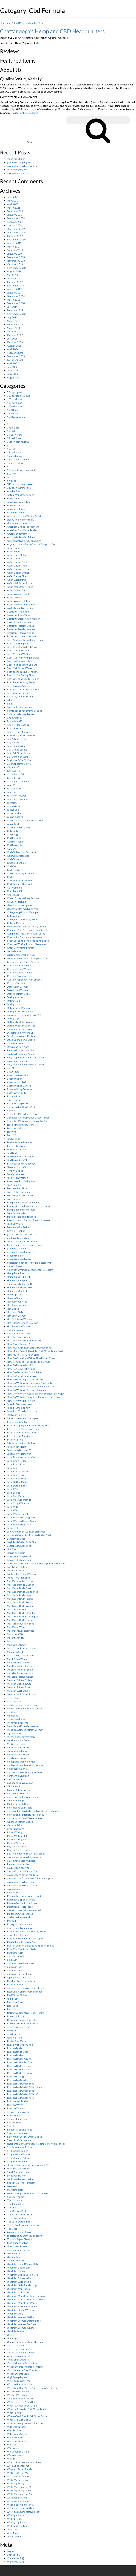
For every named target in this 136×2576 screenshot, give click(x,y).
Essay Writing (14, 1078)
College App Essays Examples (23, 912)
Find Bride (12, 1152)
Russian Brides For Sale (20, 2062)
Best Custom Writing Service (23, 657)
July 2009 (12, 338)
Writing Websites (17, 2525)
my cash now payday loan (21, 1736)
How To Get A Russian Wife (22, 1375)
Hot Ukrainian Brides (18, 1336)
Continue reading (28, 112)
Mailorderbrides (15, 1637)
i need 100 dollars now (19, 1404)
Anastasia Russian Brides (21, 537)
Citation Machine (16, 901)
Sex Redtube (14, 2122)
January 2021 (14, 214)
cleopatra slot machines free (22, 908)
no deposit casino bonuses (22, 1761)
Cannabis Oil (14, 777)
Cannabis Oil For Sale (18, 781)
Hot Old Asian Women (19, 1319)
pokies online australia (19, 1917)
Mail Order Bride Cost (19, 1588)
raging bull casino (16, 1977)
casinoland (13, 823)
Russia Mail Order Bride (20, 2044)
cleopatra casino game (19, 905)
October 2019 (15, 235)
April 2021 (12, 204)
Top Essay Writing (17, 2218)
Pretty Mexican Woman (20, 1924)
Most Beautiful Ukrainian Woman (25, 1729)
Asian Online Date (17, 590)
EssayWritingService (18, 1103)
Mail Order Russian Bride (20, 1623)
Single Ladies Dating (18, 2157)
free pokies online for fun (21, 1209)
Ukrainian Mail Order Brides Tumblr (26, 2299)
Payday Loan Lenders (18, 1864)
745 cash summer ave (19, 487)
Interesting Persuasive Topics (24, 1428)
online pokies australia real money (25, 1814)
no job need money (17, 1768)
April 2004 (12, 349)
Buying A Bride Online (19, 760)
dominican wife (15, 1043)
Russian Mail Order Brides (21, 2090)
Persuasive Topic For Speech (23, 1903)
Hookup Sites (14, 1298)
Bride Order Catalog (18, 724)
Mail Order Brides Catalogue (22, 1616)
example (11, 1110)
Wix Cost (12, 2444)
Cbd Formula (14, 838)
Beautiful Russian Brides (20, 625)
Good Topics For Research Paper (25, 1244)
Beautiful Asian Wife (18, 615)
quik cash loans (15, 1970)
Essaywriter (13, 1096)
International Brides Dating (22, 1432)
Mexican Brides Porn (18, 1687)
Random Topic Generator (21, 1980)
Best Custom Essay (18, 650)
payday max (13, 1888)
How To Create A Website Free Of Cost (29, 1361)
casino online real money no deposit (26, 820)
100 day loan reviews (18, 395)
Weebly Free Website (19, 2391)
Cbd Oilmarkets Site (18, 855)
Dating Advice (15, 997)
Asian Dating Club (17, 562)
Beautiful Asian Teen (18, 611)
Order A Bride (14, 1825)
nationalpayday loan (18, 1754)
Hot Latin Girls (15, 1312)
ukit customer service (19, 2249)
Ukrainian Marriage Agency (22, 2306)
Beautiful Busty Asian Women (23, 618)
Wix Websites (15, 2455)
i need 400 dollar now (18, 1407)
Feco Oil (11, 1135)
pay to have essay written (21, 1860)
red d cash (12, 1998)
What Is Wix (14, 2412)
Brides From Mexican (18, 731)
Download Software (18, 1046)
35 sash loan (14, 438)
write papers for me (18, 2501)
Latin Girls (12, 1489)
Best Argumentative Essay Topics (26, 639)
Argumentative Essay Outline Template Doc (31, 544)
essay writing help (17, 1082)
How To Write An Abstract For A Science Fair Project (36, 1393)
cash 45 (11, 784)
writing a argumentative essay (23, 2511)
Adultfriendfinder (16, 508)
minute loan (13, 1697)
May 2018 (12, 274)
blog (9, 703)
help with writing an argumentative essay (30, 1269)
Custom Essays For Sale (20, 972)
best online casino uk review (22, 671)
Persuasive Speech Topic (21, 1899)
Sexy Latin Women (17, 2133)
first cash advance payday (21, 1163)
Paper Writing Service (19, 1839)
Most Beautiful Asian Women (23, 1726)
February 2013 (15, 324)
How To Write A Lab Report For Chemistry (30, 1386)
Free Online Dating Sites (20, 1191)
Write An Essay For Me (19, 2469)
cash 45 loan (14, 788)
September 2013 (16, 313)
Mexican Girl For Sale (18, 1690)
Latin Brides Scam (17, 1478)
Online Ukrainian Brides (20, 1821)
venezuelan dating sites (20, 2356)
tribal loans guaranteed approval (24, 2235)
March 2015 (13, 299)
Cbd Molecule (14, 845)
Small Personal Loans (18, 2172)
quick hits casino (16, 1956)
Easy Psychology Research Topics (25, 1064)
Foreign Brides (15, 1170)
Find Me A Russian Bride (20, 1156)
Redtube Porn (15, 2002)
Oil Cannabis (14, 1786)
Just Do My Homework (19, 1453)
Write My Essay (15, 2483)
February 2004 (15, 352)
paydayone (13, 1892)
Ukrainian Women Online (21, 2327)
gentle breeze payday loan (21, 1234)
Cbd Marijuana (15, 841)
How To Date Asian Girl (20, 1365)
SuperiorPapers (15, 2196)
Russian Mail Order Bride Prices (24, 2087)
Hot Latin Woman (16, 1315)
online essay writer (17, 1793)
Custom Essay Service (19, 965)
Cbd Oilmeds (14, 859)
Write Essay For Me (18, 2472)
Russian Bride (14, 2048)
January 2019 (14, 253)
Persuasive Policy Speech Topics (25, 1896)
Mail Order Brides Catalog (21, 1612)
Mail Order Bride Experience (22, 1591)
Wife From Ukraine (17, 2433)
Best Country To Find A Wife (23, 646)
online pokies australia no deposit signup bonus (33, 1811)
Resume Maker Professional (22, 2023)
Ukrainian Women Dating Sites (24, 2320)
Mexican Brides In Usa (19, 1683)
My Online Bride (16, 1743)
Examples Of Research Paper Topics (27, 1121)
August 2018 (14, 271)
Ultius (10, 2334)
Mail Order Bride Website (21, 1605)
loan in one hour (16, 1552)
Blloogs (11, 700)
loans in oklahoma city (19, 1559)
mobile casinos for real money (23, 1704)
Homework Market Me (19, 1287)
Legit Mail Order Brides (20, 1545)
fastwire (11, 1131)
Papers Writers (15, 1842)
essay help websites (18, 1075)
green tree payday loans (20, 162)
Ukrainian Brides (16, 2271)
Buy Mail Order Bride (18, 753)
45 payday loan (15, 455)
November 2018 (16, 260)
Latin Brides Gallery (18, 1471)
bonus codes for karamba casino (24, 710)
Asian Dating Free (17, 565)
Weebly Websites (17, 2394)
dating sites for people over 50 (24, 1014)
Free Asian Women (17, 1177)
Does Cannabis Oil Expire (21, 1039)
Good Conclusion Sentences (23, 1241)
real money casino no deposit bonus (27, 1988)
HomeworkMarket (17, 1290)
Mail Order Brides (16, 1609)
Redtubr (11, 2009)
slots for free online (18, 2168)
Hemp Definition (16, 1273)
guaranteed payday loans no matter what (29, 1262)
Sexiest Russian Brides (19, 2129)
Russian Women (16, 2108)
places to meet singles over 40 (24, 1910)
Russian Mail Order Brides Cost (24, 2094)
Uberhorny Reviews (18, 2246)
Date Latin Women (17, 990)
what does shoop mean (20, 2398)
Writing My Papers (17, 2522)
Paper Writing (14, 1832)
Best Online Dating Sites (21, 675)
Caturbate (13, 830)
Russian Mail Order (17, 2080)
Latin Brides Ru (15, 1474)
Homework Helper (17, 1280)
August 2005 (14, 345)
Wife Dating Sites (17, 2426)
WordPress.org (15, 2561)
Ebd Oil (11, 1068)
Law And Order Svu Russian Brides (26, 1531)
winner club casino (17, 2440)
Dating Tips (13, 1018)
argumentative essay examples (24, 540)
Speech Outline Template (21, 2182)
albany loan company (18, 523)
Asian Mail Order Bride (19, 583)
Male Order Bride (16, 1644)
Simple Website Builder (20, 2147)
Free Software (15, 1223)
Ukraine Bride (14, 2253)
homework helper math (20, 1283)
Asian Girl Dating (16, 579)
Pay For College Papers (20, 1850)
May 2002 (12, 370)
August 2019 (14, 243)
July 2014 (12, 306)
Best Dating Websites (19, 661)
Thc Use (11, 2207)
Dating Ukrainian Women (21, 1022)
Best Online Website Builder (23, 678)
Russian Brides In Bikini (20, 2065)
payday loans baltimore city (22, 1871)
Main (9, 1641)
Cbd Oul (11, 866)
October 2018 (15, 264)
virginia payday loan (17, 169)
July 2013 (12, 317)
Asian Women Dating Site (21, 604)
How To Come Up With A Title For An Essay (31, 1358)
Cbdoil (10, 876)
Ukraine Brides (15, 2256)
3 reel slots (13, 427)
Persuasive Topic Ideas (20, 1906)
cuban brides (14, 951)
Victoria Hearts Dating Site (22, 2363)
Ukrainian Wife (15, 2313)
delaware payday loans (19, 1029)
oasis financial (14, 1779)
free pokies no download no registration (29, 1206)
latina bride (13, 1528)
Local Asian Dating (17, 1566)
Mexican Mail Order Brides (21, 1694)
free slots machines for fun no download (29, 1220)
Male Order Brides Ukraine (21, 1648)
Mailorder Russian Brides (20, 1630)
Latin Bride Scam (16, 1464)
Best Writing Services (19, 692)
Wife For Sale (14, 2430)
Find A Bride (13, 1138)
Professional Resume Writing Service (27, 1931)
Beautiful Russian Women (21, 629)
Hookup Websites (17, 1301)
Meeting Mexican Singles (21, 1669)
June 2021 (13, 197)
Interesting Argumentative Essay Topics (29, 1425)
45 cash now (14, 452)
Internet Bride (15, 1439)
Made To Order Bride (18, 1577)
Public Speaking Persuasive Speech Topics (30, 1945)
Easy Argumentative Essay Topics (25, 1057)
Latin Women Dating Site (21, 1517)
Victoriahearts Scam (18, 2373)
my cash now (14, 1733)
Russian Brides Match (19, 2069)
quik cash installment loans (22, 1963)
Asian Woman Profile (18, 593)
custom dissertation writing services (27, 958)
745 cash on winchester (20, 484)
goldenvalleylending (18, 1237)
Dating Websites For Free (21, 1025)
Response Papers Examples (22, 2019)
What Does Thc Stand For (21, 2402)
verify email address (18, 2359)
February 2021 (15, 211)
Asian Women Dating (18, 600)
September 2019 (16, 239)
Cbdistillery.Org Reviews (20, 873)
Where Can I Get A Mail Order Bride (27, 2416)
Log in (10, 2551)
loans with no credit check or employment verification (36, 1563)
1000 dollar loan (15, 406)
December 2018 (16, 257)
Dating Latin (14, 1004)
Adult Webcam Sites (18, 501)
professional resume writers (22, 1927)
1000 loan (12, 409)
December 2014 (16, 303)
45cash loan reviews (18, 459)
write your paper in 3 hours (22, 2508)
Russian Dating (15, 2076)
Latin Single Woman (18, 1503)
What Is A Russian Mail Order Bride (26, 2409)
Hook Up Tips (14, 1294)
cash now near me (17, 799)
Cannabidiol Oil (15, 774)
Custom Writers (16, 983)
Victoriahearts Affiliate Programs (25, 2366)
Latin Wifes (13, 1510)
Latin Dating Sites (17, 1485)
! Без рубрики (14, 392)
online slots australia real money (24, 1818)
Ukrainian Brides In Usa (20, 2278)
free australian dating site (21, 1181)
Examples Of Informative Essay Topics (28, 1117)
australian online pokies (20, 608)
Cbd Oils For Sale (16, 862)
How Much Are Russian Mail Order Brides (30, 1347)
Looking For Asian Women (21, 1574)
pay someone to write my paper (24, 1857)
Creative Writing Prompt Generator (27, 944)
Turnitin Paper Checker (20, 2239)
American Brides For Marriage (23, 526)
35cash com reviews (18, 441)
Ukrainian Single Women (20, 2310)
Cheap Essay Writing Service (23, 898)
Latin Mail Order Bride (19, 1499)
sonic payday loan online (20, 2179)
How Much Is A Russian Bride (23, 1354)
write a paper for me (18, 2465)
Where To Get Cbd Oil (19, 2419)
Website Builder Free (18, 2380)
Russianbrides (15, 2115)
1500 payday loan (16, 416)
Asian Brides (14, 551)
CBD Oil (11, 848)
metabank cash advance (20, 1676)
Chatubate (13, 894)
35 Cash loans (14, 434)
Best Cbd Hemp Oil (17, 643)
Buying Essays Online (19, 763)
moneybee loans (16, 158)
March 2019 (13, 246)
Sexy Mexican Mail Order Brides (24, 2136)
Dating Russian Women (20, 1011)
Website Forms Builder (19, 2384)
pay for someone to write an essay (26, 1853)
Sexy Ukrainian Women (19, 2140)
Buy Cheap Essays (17, 749)
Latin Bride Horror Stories (21, 1457)
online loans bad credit (19, 1807)
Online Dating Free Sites (20, 1789)
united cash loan (16, 2345)
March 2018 (13, 278)
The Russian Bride (17, 2210)
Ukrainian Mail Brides (18, 2288)
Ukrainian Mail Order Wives (22, 2302)
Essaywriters (14, 1099)
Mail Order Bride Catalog (20, 1584)
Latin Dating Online (18, 1482)
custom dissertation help (21, 954)
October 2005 (15, 342)
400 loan (11, 448)
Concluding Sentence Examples (24, 937)
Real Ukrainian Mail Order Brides (24, 1991)
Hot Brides (13, 1308)
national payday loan (18, 1750)
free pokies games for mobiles (23, 1202)
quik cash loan (14, 1966)
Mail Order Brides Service (21, 1620)
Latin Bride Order (16, 1460)
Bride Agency (14, 717)
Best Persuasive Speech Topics (24, 689)
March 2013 (13, 320)
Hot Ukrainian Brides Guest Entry (25, 1340)
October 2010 (15, 331)
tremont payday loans (19, 2232)
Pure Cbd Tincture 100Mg (21, 1949)
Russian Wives (15, 2104)
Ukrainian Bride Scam (18, 2267)
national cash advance (19, 1747)
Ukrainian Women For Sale (21, 2324)
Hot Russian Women (18, 1326)
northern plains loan (18, 1775)
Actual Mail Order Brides (20, 494)
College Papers (15, 922)
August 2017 (14, 289)
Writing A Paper (16, 2515)
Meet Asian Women (18, 1658)
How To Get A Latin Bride (21, 1368)
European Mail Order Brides (22, 1106)
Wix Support (14, 2448)
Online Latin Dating (18, 1804)
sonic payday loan (16, 2175)
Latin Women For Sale (19, 1524)
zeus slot (12, 2529)
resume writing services (20, 2026)
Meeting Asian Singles (19, 1666)
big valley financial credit (20, 696)
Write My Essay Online (19, 2490)
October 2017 (15, 281)
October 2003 (15, 359)
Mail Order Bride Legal (19, 1595)
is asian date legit (16, 1446)
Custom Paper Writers (19, 976)
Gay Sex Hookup (16, 1230)
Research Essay (15, 2016)
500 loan (11, 473)
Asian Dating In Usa (18, 569)
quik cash (12, 1959)
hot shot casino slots (18, 1333)
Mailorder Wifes (16, 1634)
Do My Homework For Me (21, 1036)
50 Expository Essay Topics (22, 470)
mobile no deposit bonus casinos (25, 1708)
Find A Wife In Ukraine (19, 1142)
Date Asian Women (18, 986)
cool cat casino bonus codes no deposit (28, 940)
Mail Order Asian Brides (20, 1581)
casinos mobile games (19, 827)
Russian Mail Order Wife (20, 2097)
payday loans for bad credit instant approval (31, 1878)
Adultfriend (13, 505)
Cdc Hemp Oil (14, 891)
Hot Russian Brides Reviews (22, 1322)
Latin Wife (12, 1506)
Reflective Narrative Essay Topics (25, 2012)
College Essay (14, 915)
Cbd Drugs (13, 834)
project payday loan (18, 1934)
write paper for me (17, 2497)
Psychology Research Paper (22, 1942)
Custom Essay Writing (19, 968)
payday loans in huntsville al (22, 165)
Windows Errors (16, 2437)
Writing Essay (14, 2518)
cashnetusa (13, 806)
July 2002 (12, 366)
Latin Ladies (13, 1492)
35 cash (11, 431)
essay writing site (17, 1092)
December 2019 (16, 228)
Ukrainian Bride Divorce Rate (23, 2264)
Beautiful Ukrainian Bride (20, 632)
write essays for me (18, 2476)
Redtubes (12, 2005)
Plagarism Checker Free (20, 1913)
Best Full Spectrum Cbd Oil (22, 664)
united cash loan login (19, 2348)
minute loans (14, 1701)
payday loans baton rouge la (22, 1874)
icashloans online (16, 1414)
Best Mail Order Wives (19, 668)
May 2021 (12, 200)
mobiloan (12, 1712)
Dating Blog (13, 1000)
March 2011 (13, 327)
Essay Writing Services (19, 1089)
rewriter (11, 2030)
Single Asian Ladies (17, 2150)
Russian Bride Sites (17, 2051)
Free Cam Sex (14, 1184)
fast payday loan (16, 1128)
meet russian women (18, 1662)
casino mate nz (15, 816)
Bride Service (14, 728)
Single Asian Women (18, 2154)
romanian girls (14, 2037)
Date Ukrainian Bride (18, 993)
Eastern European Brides (21, 1050)
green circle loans (16, 1248)
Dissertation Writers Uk (20, 1032)
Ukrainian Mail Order (18, 2292)
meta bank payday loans (20, 1673)
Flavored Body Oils (17, 1167)
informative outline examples (23, 1418)
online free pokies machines (22, 1796)
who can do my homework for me (25, 2423)
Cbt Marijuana (14, 887)
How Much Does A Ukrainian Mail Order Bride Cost (35, 1351)
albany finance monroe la (20, 519)
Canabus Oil (14, 767)
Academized (14, 491)
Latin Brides (13, 1467)
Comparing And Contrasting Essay (26, 933)
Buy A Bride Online (17, 738)
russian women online (19, 2111)
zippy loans (13, 2532)
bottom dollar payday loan (21, 714)
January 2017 (14, 292)
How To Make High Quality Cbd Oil (26, 1379)
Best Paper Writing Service (22, 682)
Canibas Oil (13, 770)
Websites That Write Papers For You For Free (32, 2387)
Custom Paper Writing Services (24, 979)
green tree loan (15, 1255)
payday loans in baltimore (21, 1881)
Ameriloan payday (17, 533)
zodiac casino (14, 2536)
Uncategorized (15, 2338)
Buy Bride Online (16, 746)
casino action (14, 813)
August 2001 (14, 377)
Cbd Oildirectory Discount (21, 852)
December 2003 (16, 356)
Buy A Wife (13, 742)
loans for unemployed (19, 1556)
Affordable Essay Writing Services (26, 516)
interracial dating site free (21, 1443)
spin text (12, 2186)
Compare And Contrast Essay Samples (28, 930)
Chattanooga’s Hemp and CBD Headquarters (52, 31)
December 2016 (16, 296)
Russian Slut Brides (17, 2101)
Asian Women (14, 597)
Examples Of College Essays (22, 1114)
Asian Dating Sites (17, 576)
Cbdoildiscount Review (20, 880)
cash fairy (12, 792)
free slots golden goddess (21, 1216)
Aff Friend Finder (16, 512)
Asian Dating (14, 558)
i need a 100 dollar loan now (22, 1411)
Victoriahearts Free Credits (22, 2370)
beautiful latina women (19, 622)
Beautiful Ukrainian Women (22, 636)
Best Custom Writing (19, 654)
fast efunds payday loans (21, 1124)
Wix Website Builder (18, 2451)
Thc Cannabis (14, 2200)
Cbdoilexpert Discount (19, 884)
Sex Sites (12, 2126)
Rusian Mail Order (17, 2041)
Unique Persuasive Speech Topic (25, 2341)
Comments (15, 2558)
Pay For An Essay (16, 1846)
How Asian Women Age (20, 1344)
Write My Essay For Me (19, 2486)
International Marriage (19, 1436)
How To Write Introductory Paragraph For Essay (33, 1397)
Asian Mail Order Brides (20, 586)
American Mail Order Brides (22, 530)
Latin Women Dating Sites (21, 1520)
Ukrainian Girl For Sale (19, 2281)
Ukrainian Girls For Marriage (22, 2285)
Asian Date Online (17, 554)
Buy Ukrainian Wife (17, 756)
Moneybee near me (17, 1722)
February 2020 (15, 221)
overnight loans (15, 1828)
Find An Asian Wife (17, 1149)
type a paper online (17, 2242)
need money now (16, 1758)
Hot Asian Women (17, 1305)
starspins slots (15, 2189)
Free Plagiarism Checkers (21, 1195)
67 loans (11, 480)
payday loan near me (18, 172)
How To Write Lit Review (21, 1400)
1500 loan (12, 413)
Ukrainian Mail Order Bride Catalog (26, 2295)
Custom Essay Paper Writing (23, 961)
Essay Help (13, 1071)
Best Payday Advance (19, 685)
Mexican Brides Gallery (19, 1680)
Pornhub (12, 1920)
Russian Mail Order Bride (20, 2083)
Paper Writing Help (17, 1835)
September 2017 (16, 285)
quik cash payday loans (19, 1973)
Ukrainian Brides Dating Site (22, 2274)
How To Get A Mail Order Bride (24, 1372)
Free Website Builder (18, 1227)
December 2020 (16, 218)
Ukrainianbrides (15, 2331)
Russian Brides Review (19, 2072)
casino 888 (13, 809)
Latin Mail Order (16, 1496)
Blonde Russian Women (20, 707)
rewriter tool (14, 2034)
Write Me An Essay (17, 2479)
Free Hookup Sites (17, 1188)
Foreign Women (16, 1174)
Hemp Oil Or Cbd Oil (18, 1276)
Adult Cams (13, 498)
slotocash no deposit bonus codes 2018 (29, 2164)
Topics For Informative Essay (23, 2225)
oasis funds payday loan (20, 1782)
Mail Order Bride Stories (20, 1602)
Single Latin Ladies (17, 2161)
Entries (13, 2554)
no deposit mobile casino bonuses (25, 1765)
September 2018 (16, 267)
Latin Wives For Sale (18, 1513)
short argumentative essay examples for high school (36, 2143)
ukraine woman (15, 2260)
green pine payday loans (20, 1252)
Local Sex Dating (16, 1570)
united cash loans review (20, 2352)
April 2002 (12, 373)
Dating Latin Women (18, 1007)
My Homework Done (18, 1740)
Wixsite (11, 2458)
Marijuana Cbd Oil (17, 1651)
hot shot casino (15, 1329)
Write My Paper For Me (20, 2494)
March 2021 (13, 207)
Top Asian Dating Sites (19, 2214)
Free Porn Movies (16, 1213)
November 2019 (16, 232)
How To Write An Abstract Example (27, 1390)
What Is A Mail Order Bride (22, 2405)
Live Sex (11, 1549)
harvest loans (14, 1266)
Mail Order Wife (16, 1627)
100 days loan (14, 402)
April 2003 (12, 363)
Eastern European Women (21, 1053)
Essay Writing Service (19, 1085)
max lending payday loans (21, 1655)
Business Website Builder (21, 735)
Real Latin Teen (15, 1984)
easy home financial (18, 1060)
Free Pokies (13, 1198)
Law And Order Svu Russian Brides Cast (29, 1535)
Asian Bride (13, 547)
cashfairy (12, 802)
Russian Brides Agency (19, 2058)
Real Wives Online (17, 1995)
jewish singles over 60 (19, 1450)
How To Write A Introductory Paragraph (29, 1382)
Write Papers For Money (20, 2504)
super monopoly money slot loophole (27, 2193)
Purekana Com (15, 1952)
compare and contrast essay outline (27, 926)
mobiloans (12, 1715)
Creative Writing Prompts (21, 947)
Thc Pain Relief (15, 2203)
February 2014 (15, 310)
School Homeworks (17, 2118)
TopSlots (12, 2228)
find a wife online (16, 1145)
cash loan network (17, 795)
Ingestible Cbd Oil (17, 1421)
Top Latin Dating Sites (19, 2221)
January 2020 (14, 225)
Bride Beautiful (15, 721)
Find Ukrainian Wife (17, 1160)
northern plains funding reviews (24, 1772)
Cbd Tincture (14, 869)
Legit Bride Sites (16, 1538)
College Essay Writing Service (23, 919)
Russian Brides (15, 2055)
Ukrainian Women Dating (21, 2317)
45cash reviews (15, 462)
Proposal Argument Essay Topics (25, 1938)
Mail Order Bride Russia (20, 1598)
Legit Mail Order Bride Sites (22, 1542)
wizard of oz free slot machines (24, 2462)
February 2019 (15, 250)
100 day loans (14, 399)
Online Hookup (15, 1800)
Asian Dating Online (18, 572)
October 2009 (15, 335)
